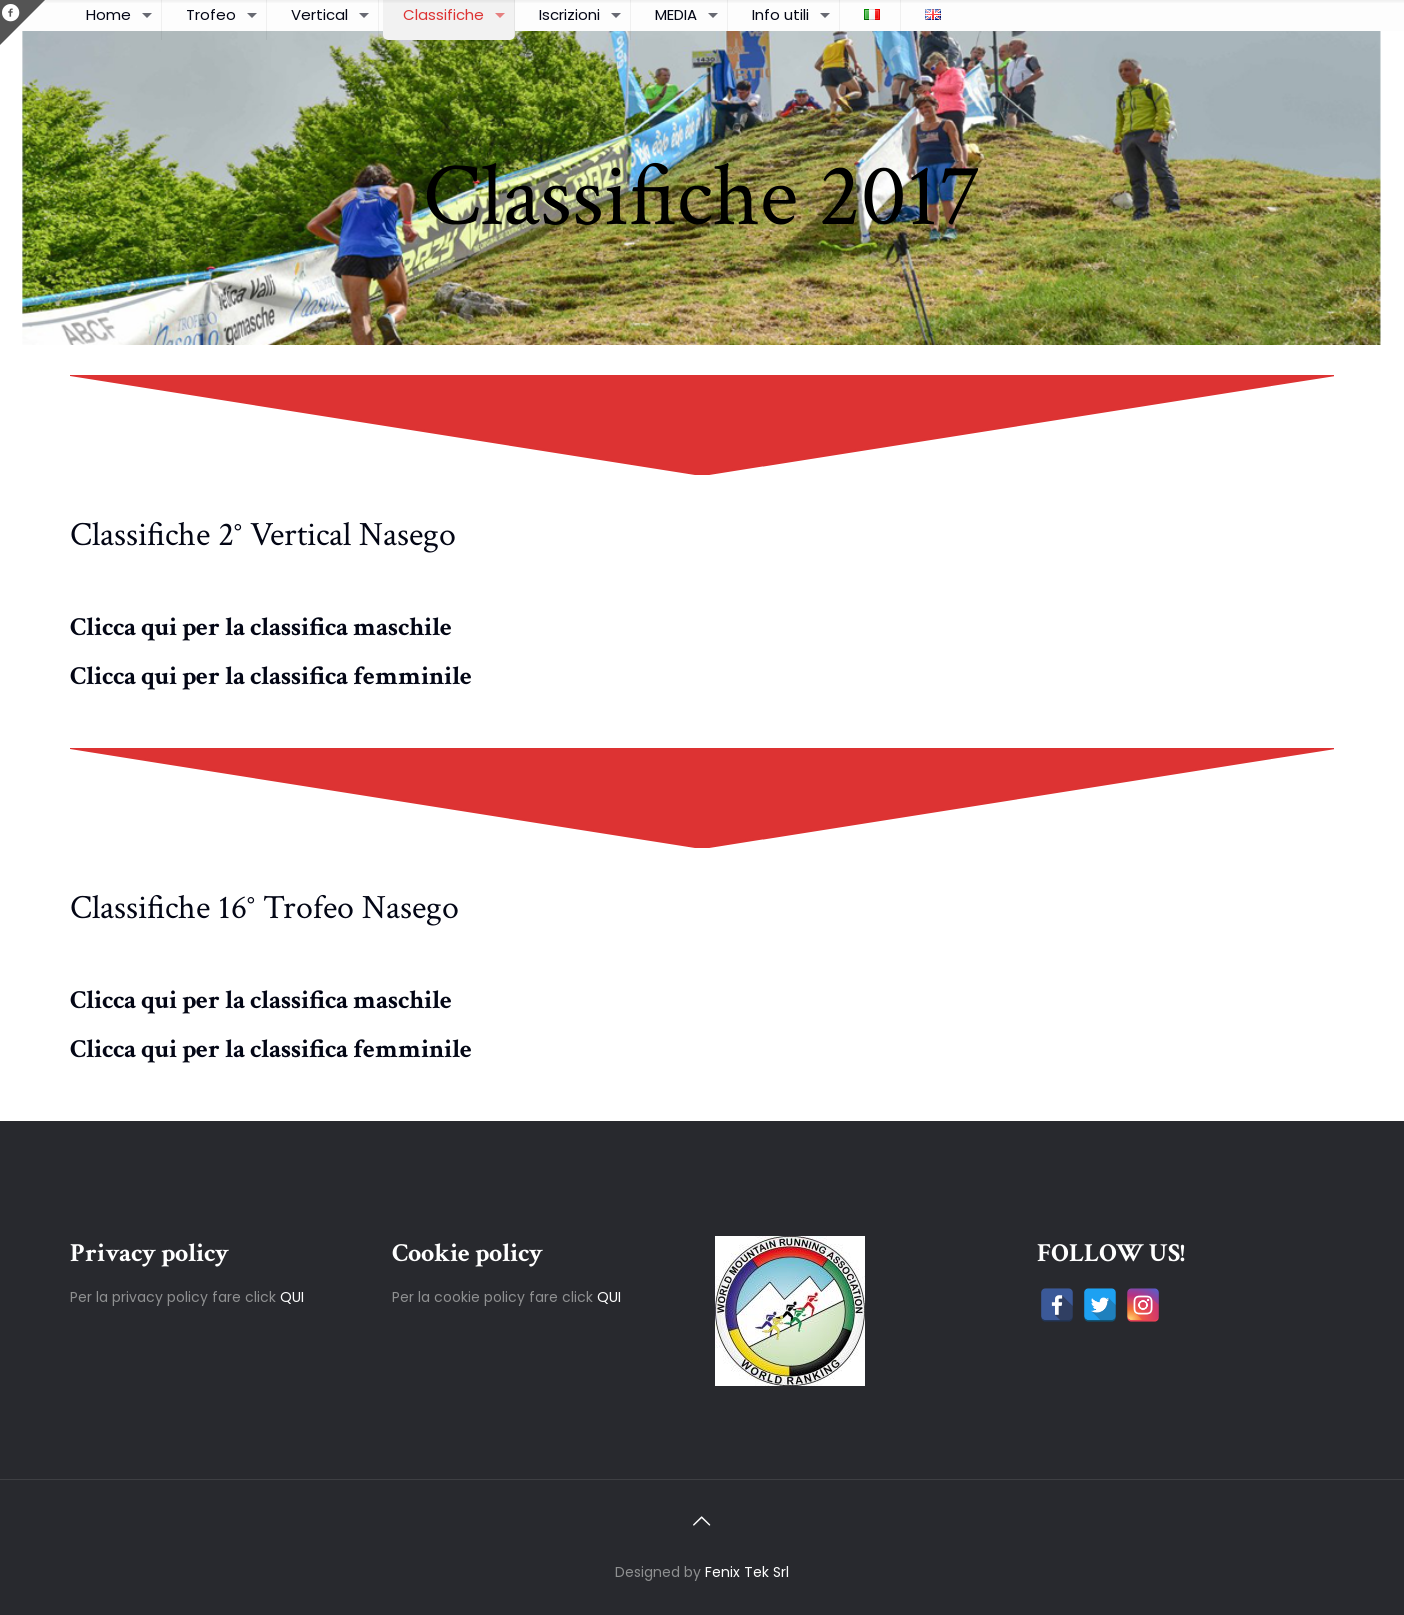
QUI (292, 1297)
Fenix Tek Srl (747, 1572)
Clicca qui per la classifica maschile (261, 627)
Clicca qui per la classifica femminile (271, 676)
